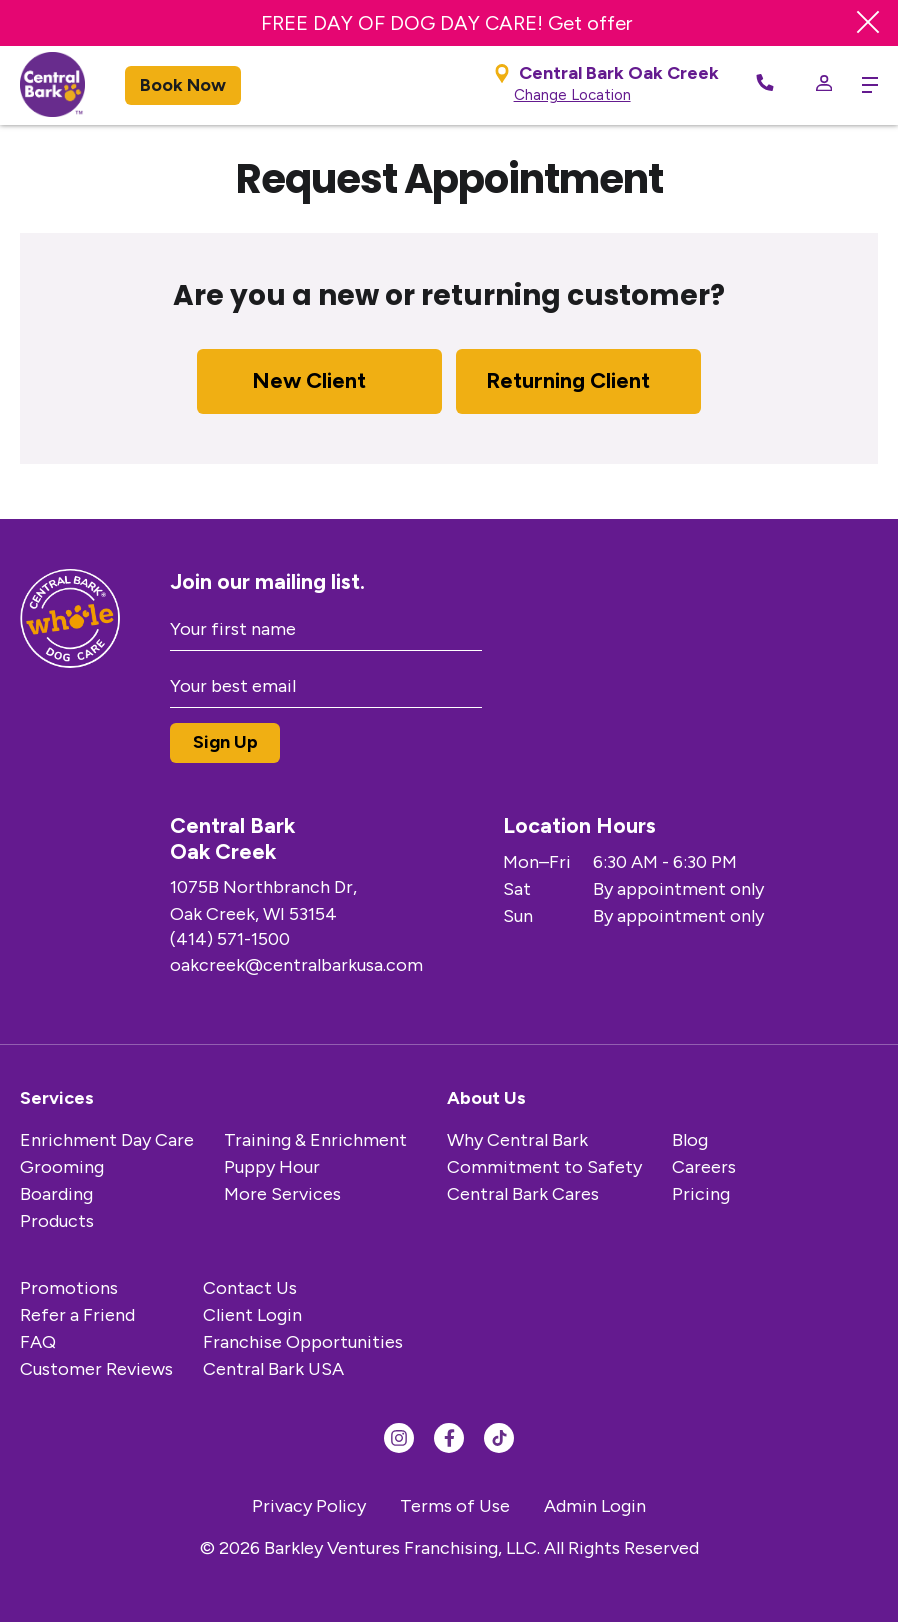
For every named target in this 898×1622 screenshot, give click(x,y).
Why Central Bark (517, 1140)
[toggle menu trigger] (865, 85)
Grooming (62, 1167)
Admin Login (595, 1506)
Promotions (69, 1288)
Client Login (252, 1315)
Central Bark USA (273, 1369)
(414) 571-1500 (230, 939)
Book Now (183, 85)
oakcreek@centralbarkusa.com (296, 965)
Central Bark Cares (523, 1194)
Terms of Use (455, 1506)
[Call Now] (765, 85)
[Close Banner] (868, 23)
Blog (690, 1140)
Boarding (56, 1194)
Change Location (572, 95)
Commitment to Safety (544, 1167)
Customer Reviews (96, 1369)
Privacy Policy (309, 1506)
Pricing (701, 1194)
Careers (704, 1167)
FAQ (38, 1342)
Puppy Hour (272, 1167)
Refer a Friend (77, 1315)
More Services (282, 1194)
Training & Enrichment (315, 1140)
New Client (309, 380)
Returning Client (568, 380)
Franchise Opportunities (303, 1342)
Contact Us (250, 1288)
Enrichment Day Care (107, 1140)
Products (57, 1221)
